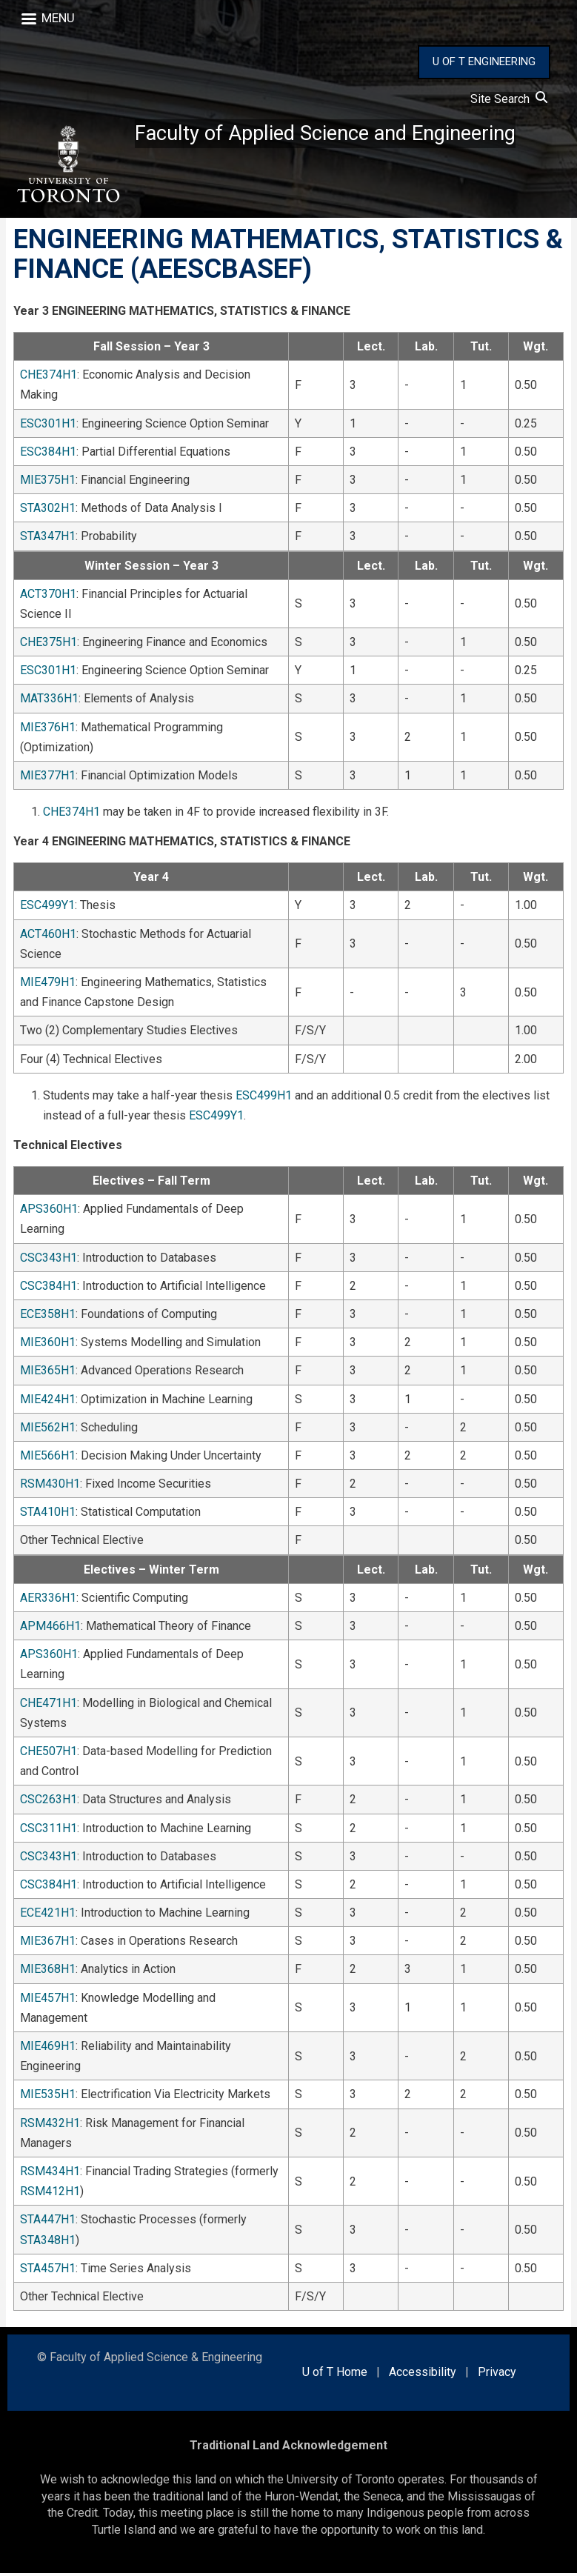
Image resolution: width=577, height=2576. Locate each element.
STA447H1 (48, 2222)
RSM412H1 (50, 2194)
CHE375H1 (48, 645)
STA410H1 (48, 1515)
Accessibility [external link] (422, 2375)
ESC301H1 (48, 426)
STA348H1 (48, 2242)
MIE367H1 (48, 1944)
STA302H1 (48, 511)
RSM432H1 (50, 2125)
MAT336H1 (49, 701)
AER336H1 (48, 1600)
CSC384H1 (48, 1288)
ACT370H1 (48, 596)
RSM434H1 (50, 2174)
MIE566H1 (48, 1458)
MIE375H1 (48, 483)
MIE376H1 (48, 729)
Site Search (508, 99)
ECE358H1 (48, 1317)
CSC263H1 (48, 1802)
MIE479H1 (48, 985)
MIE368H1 (48, 1972)
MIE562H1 (48, 1429)
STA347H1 (48, 539)
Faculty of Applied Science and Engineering (330, 134)
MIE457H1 (48, 2000)
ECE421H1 (48, 1915)
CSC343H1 (48, 1260)
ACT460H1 (48, 936)
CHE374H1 (48, 377)
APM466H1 (50, 1629)
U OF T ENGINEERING (484, 61)
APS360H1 (49, 1212)
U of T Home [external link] (334, 2375)
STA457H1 (48, 2270)
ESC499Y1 (47, 908)
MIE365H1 (48, 1373)
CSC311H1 (48, 1830)
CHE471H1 (48, 1705)
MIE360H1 (48, 1345)
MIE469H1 (48, 2049)
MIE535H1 (48, 2097)
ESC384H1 (48, 454)
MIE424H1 (48, 1401)
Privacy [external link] (497, 2375)
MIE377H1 (48, 778)
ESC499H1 (264, 1098)
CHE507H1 (48, 1754)
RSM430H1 (50, 1487)
